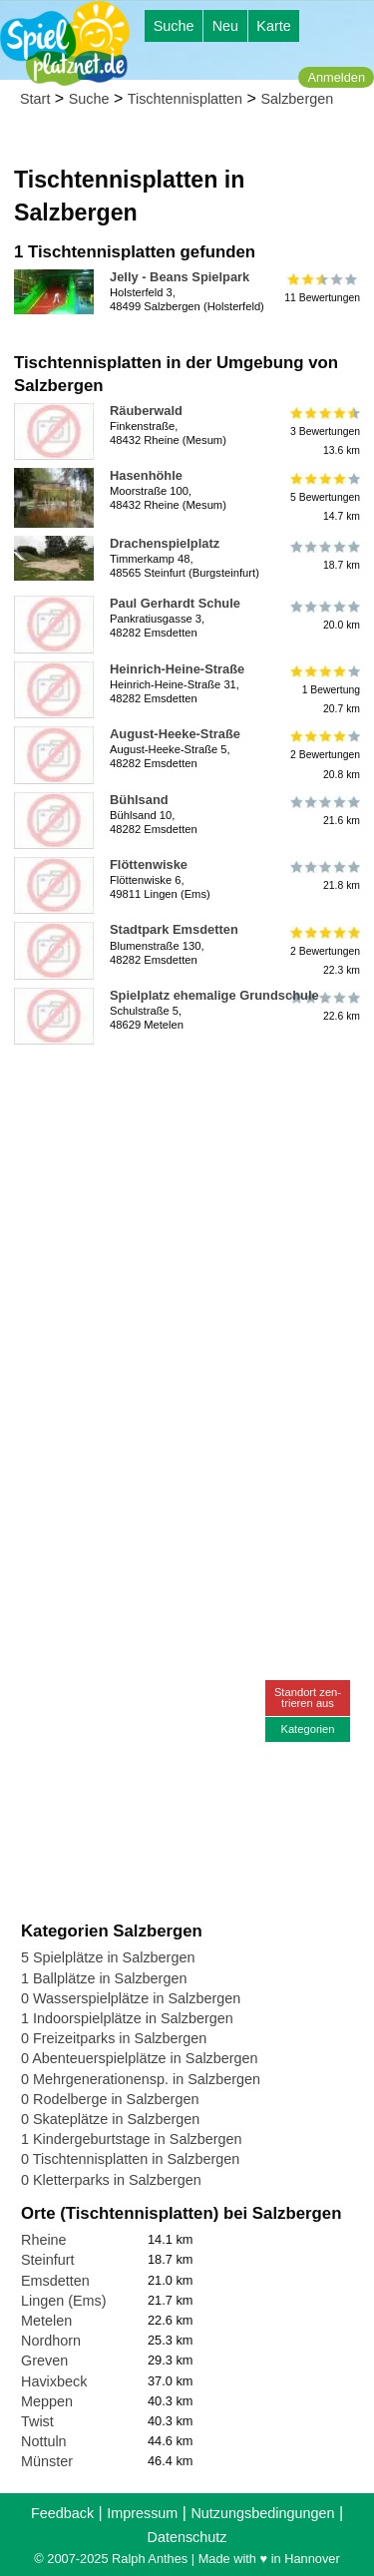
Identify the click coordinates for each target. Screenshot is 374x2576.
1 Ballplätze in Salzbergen (104, 1978)
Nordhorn (51, 2341)
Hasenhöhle (146, 475)
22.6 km (323, 1007)
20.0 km (323, 615)
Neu (225, 26)
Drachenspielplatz (164, 543)
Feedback (62, 2513)
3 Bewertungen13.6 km (323, 431)
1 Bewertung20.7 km (323, 689)
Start (35, 99)
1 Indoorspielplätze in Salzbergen (127, 2018)
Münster (47, 2461)
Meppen (47, 2401)
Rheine (44, 2240)
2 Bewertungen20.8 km (323, 754)
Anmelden (336, 77)
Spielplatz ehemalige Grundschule (214, 995)
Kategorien (307, 1729)
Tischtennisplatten (185, 99)
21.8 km (323, 876)
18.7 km (323, 555)
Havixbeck (54, 2381)
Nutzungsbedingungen (262, 2513)
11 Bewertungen (322, 288)
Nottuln (44, 2441)
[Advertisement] (187, 1240)
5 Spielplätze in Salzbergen (107, 1957)
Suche (174, 26)
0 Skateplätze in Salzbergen (110, 2119)
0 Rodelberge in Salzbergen (109, 2099)
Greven (44, 2360)
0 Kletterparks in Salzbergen (111, 2180)
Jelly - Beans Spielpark (179, 276)
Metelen (46, 2321)
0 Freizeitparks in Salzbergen (113, 2038)
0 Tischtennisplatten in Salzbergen (130, 2159)
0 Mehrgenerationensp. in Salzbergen (140, 2079)
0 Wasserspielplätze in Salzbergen (130, 1998)
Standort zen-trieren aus (307, 1697)
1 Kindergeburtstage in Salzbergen (131, 2139)
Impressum (142, 2513)
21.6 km (323, 811)
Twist (37, 2421)
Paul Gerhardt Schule (175, 603)
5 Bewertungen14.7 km (323, 496)
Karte (273, 26)
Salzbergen (296, 99)
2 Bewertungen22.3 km (323, 950)
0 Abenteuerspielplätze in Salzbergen (139, 2058)
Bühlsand (139, 799)
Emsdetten (55, 2281)
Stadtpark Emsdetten (174, 929)
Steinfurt (48, 2260)
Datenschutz (187, 2537)
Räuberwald (146, 410)
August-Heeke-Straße (175, 733)
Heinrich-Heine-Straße (177, 668)
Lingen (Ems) (64, 2301)
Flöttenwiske (148, 864)
